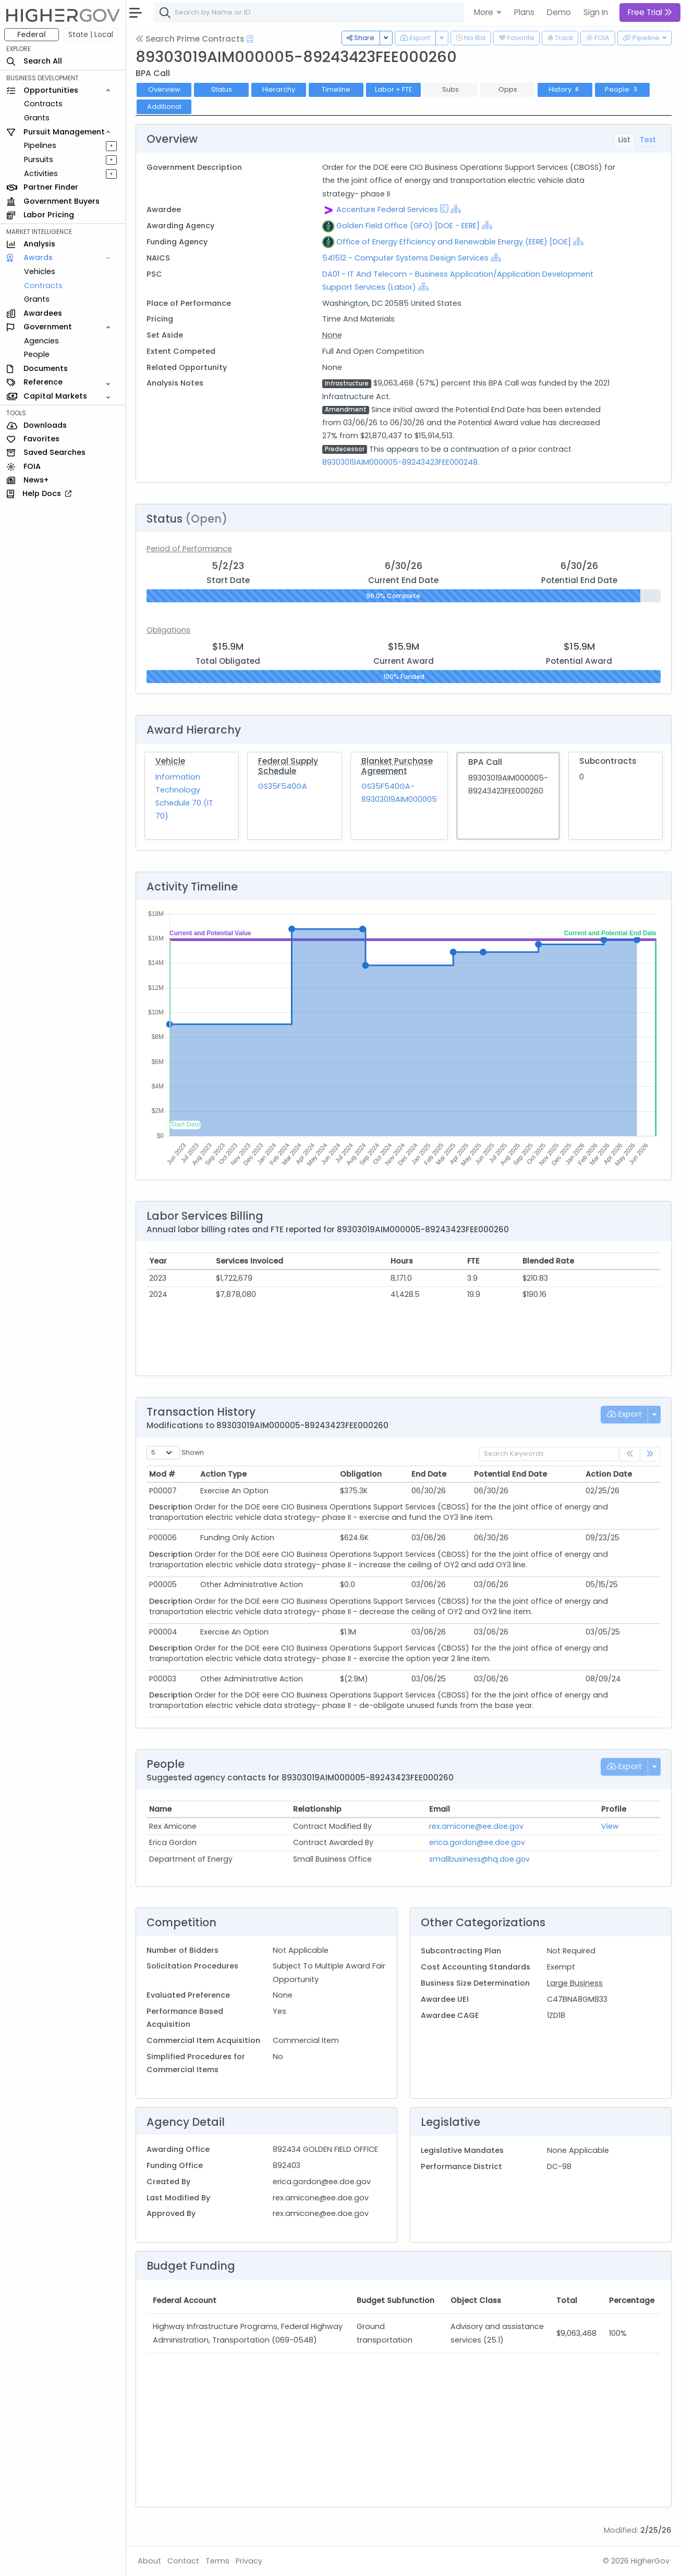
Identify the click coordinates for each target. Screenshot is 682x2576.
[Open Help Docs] (250, 39)
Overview (164, 89)
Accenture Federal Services (387, 209)
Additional (164, 106)
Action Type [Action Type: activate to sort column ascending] (223, 1474)
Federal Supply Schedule (288, 766)
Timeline (336, 89)
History (565, 89)
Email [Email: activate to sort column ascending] (439, 1809)
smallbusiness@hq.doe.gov (479, 1859)
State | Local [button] (90, 34)
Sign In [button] (595, 12)
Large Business (575, 1983)
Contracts (43, 103)
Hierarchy (278, 89)
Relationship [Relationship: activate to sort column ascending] (317, 1809)
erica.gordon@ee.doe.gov (477, 1842)
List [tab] (624, 139)
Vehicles (39, 271)
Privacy (249, 2561)
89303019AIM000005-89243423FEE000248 (400, 462)
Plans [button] (524, 12)
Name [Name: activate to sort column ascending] (160, 1809)
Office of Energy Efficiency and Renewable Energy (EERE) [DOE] (453, 242)
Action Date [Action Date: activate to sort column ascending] (609, 1474)
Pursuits (38, 159)
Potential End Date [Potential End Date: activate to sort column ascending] (510, 1474)
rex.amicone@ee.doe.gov (476, 1826)
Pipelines (40, 145)
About (149, 2561)
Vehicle (170, 761)
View (610, 1826)
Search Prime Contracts (190, 38)
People (37, 354)
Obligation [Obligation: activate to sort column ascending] (361, 1474)
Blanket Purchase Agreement (397, 766)
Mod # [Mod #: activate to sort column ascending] (162, 1474)
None (332, 335)
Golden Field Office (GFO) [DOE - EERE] (408, 225)
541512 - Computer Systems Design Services (406, 258)
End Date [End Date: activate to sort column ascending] (428, 1474)
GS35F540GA (282, 786)
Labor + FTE (393, 89)
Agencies (41, 341)
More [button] (484, 12)
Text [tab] (648, 139)
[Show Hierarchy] (455, 209)
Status (221, 89)
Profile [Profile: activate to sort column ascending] (613, 1809)
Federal (31, 34)
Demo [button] (559, 12)
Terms (217, 2561)
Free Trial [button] (650, 12)
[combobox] (310, 12)
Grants (37, 118)
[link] (650, 1454)
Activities (41, 173)
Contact (183, 2561)
